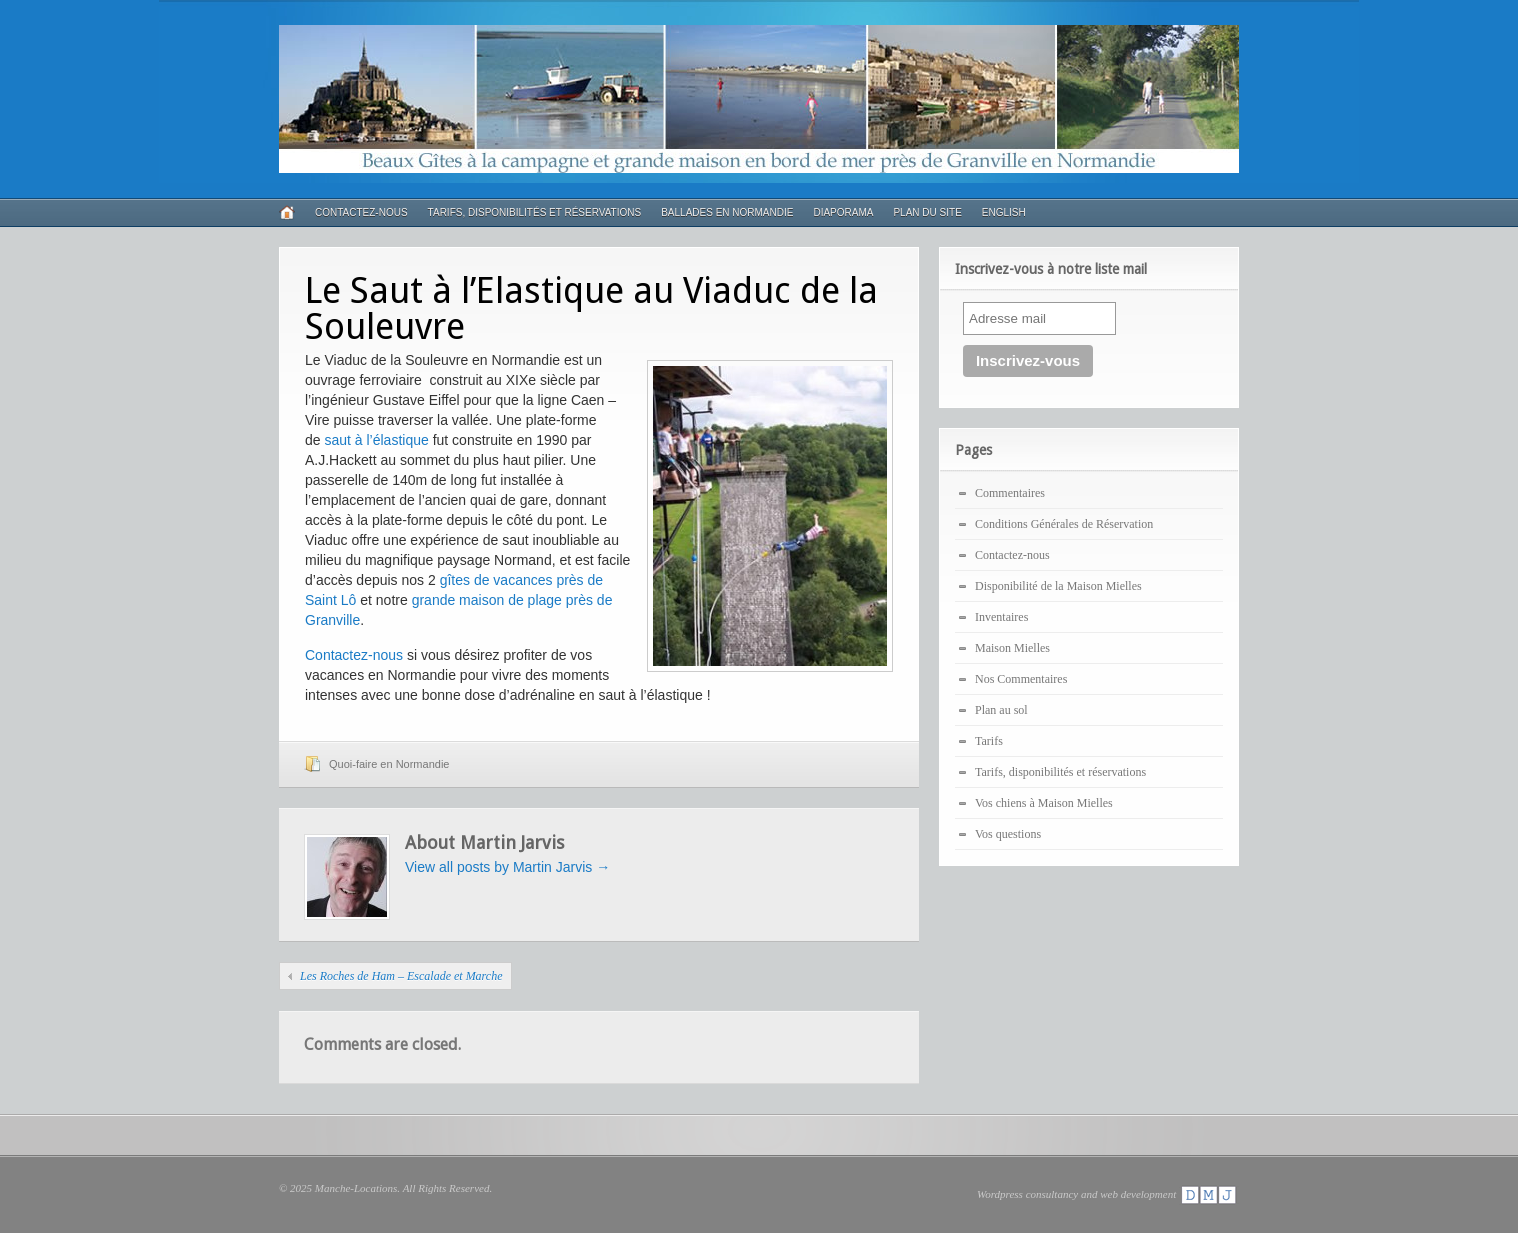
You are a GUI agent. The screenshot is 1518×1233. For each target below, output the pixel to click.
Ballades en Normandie (727, 212)
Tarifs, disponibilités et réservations (535, 212)
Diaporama (843, 212)
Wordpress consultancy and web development (1108, 1194)
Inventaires (1001, 617)
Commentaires (1010, 493)
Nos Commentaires (1021, 679)
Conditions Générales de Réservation (1064, 524)
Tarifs (989, 741)
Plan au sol (1001, 710)
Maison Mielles (1012, 648)
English (1004, 212)
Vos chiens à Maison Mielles (1044, 803)
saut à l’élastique (376, 440)
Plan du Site (927, 212)
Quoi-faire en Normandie (389, 764)
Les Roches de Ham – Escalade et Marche (401, 976)
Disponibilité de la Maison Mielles (1058, 586)
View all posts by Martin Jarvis (507, 867)
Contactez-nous (361, 212)
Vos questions (1008, 834)
